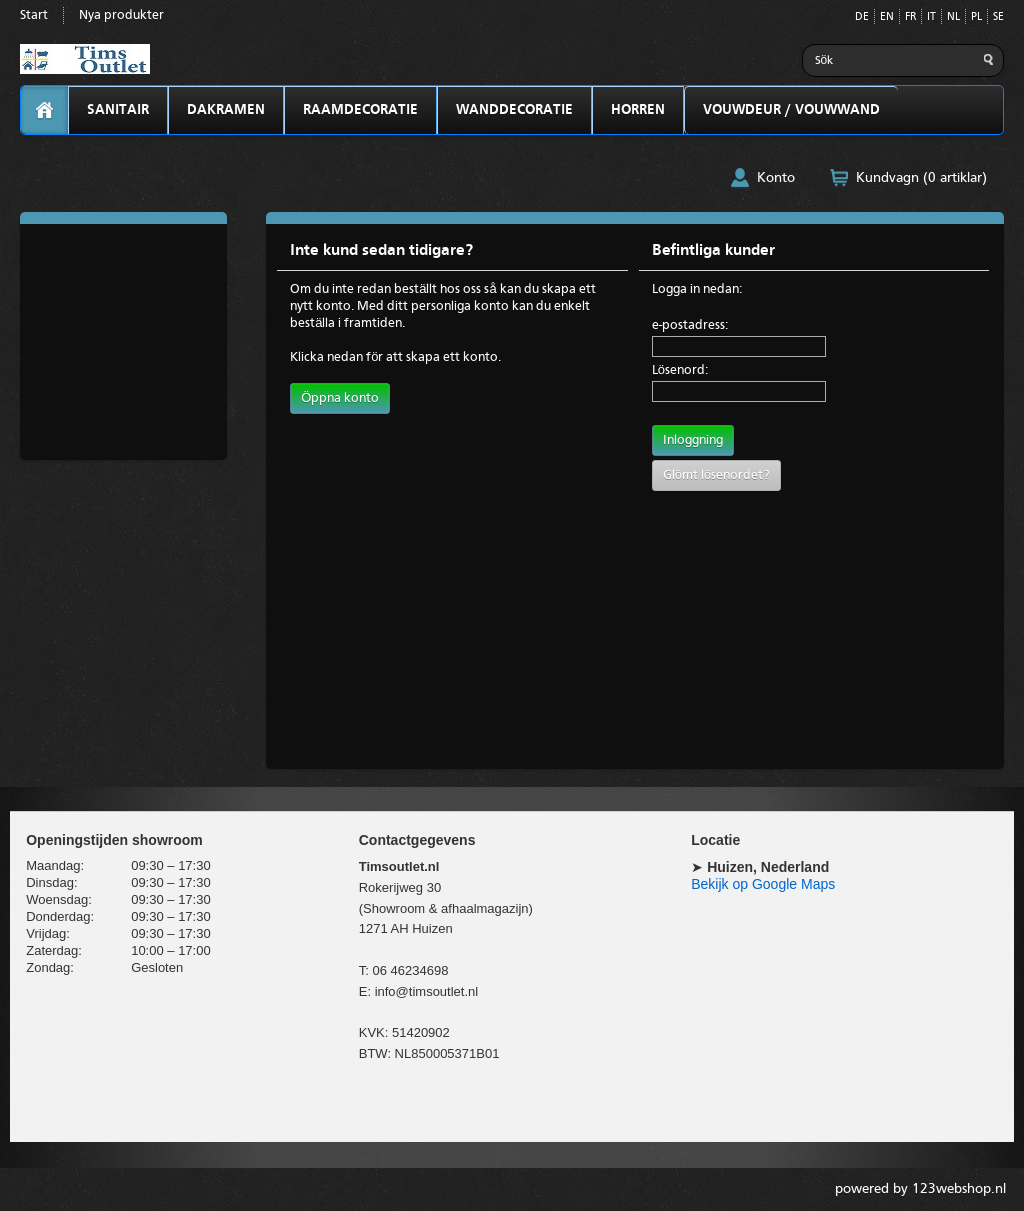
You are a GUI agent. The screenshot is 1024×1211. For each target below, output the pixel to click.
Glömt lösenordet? (716, 475)
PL (976, 17)
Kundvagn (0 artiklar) (921, 178)
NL (953, 17)
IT (931, 17)
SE (998, 17)
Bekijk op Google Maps (763, 884)
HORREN (638, 110)
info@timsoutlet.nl (427, 991)
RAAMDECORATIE (360, 110)
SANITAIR (118, 110)
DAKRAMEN (226, 110)
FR (910, 17)
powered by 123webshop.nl (920, 1189)
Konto (776, 178)
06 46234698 (410, 970)
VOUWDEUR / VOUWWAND (791, 110)
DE (862, 17)
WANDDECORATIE (514, 110)
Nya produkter (121, 15)
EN (887, 17)
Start (34, 15)
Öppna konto (340, 398)
